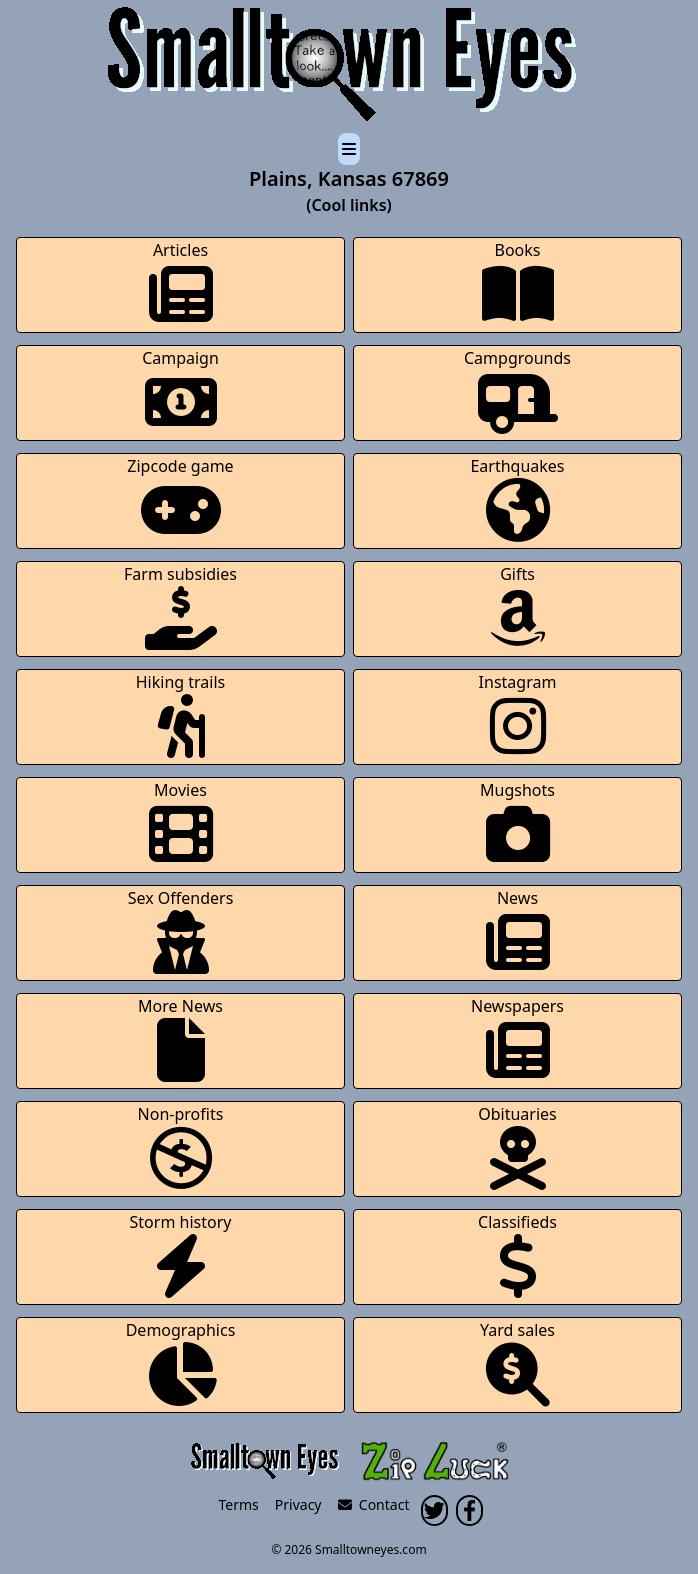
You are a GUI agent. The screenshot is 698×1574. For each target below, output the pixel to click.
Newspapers (517, 1038)
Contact (374, 1504)
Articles (181, 282)
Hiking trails (181, 714)
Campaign (180, 390)
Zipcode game (180, 498)
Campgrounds (517, 390)
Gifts (518, 606)
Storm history (181, 1254)
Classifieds (517, 1254)
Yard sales (517, 1362)
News (518, 930)
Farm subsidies (180, 606)
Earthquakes (517, 498)
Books (518, 282)
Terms (239, 1504)
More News (180, 1038)
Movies (181, 822)
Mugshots (517, 822)
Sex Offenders (181, 930)
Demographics (181, 1362)
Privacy (298, 1504)
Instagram (518, 714)
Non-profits (181, 1146)
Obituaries (517, 1146)
